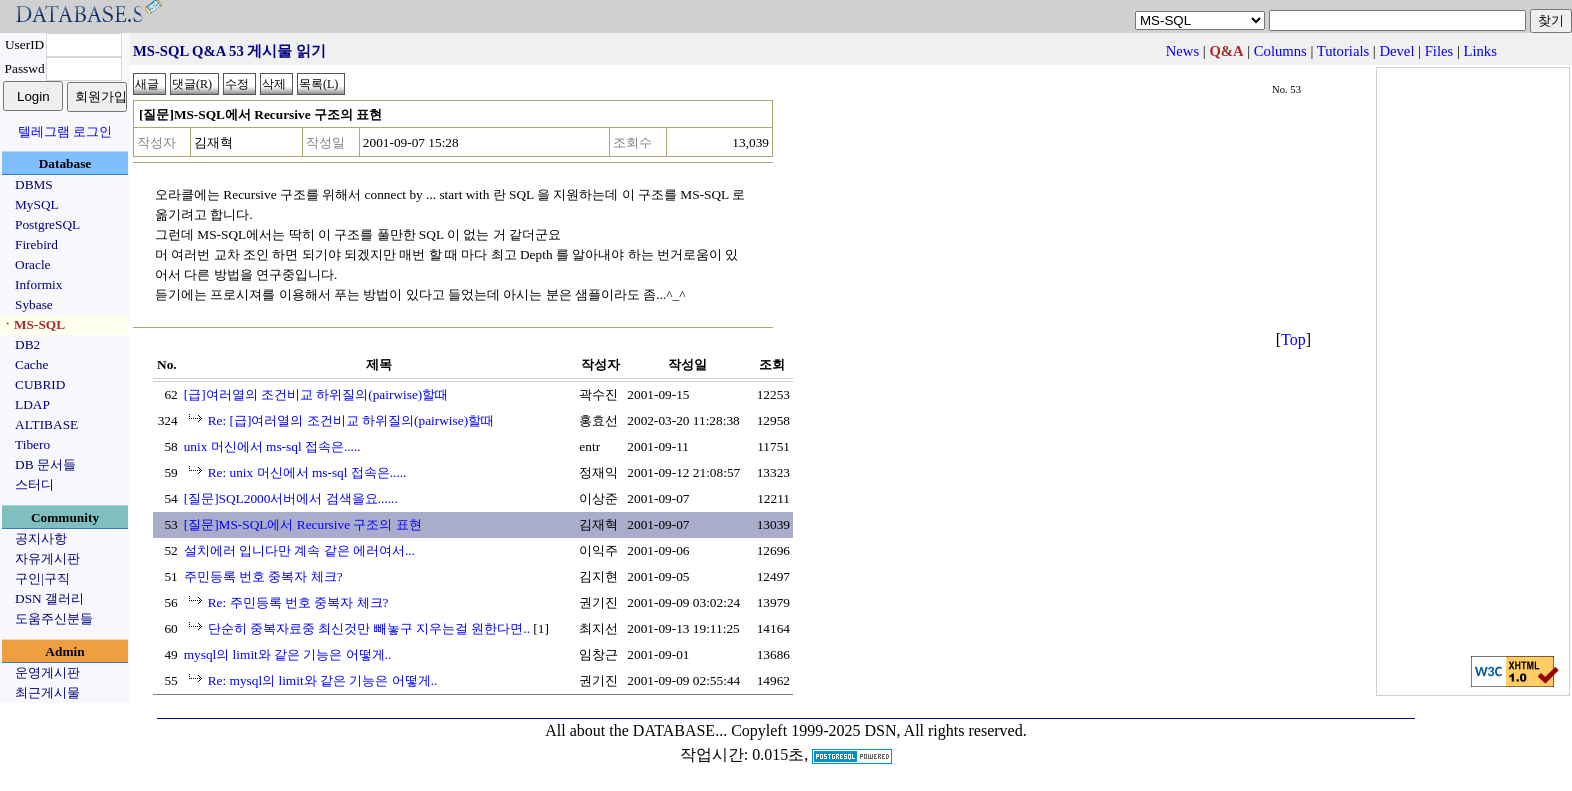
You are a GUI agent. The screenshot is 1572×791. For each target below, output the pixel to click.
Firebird (36, 244)
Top (1293, 339)
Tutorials (1343, 51)
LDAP (32, 404)
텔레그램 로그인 (65, 131)
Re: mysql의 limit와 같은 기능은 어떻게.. (323, 680)
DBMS (34, 184)
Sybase (34, 304)
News (1182, 51)
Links (1480, 51)
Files (1439, 51)
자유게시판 (47, 558)
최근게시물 (47, 692)
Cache (31, 364)
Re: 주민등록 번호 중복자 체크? (298, 602)
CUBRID (40, 384)
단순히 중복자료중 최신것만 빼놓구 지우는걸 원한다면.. (369, 628)
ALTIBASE (46, 424)
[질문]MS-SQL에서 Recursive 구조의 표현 (303, 524)
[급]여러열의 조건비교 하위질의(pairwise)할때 (316, 394)
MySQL (37, 204)
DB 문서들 (45, 464)
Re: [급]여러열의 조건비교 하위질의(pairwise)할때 (351, 420)
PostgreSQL (47, 224)
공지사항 (41, 538)
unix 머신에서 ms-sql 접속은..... (272, 446)
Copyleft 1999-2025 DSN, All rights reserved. (879, 730)
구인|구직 (42, 578)
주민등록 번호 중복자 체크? (263, 576)
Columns (1280, 51)
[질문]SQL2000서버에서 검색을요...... (291, 498)
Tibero (32, 444)
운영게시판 (47, 672)
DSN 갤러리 (49, 598)
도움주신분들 (54, 618)
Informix (38, 284)
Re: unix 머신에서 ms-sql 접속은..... (307, 472)
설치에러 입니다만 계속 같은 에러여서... (299, 550)
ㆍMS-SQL (33, 324)
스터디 (34, 484)
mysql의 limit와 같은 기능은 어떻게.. (288, 654)
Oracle (33, 264)
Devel (1396, 51)
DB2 (27, 344)
